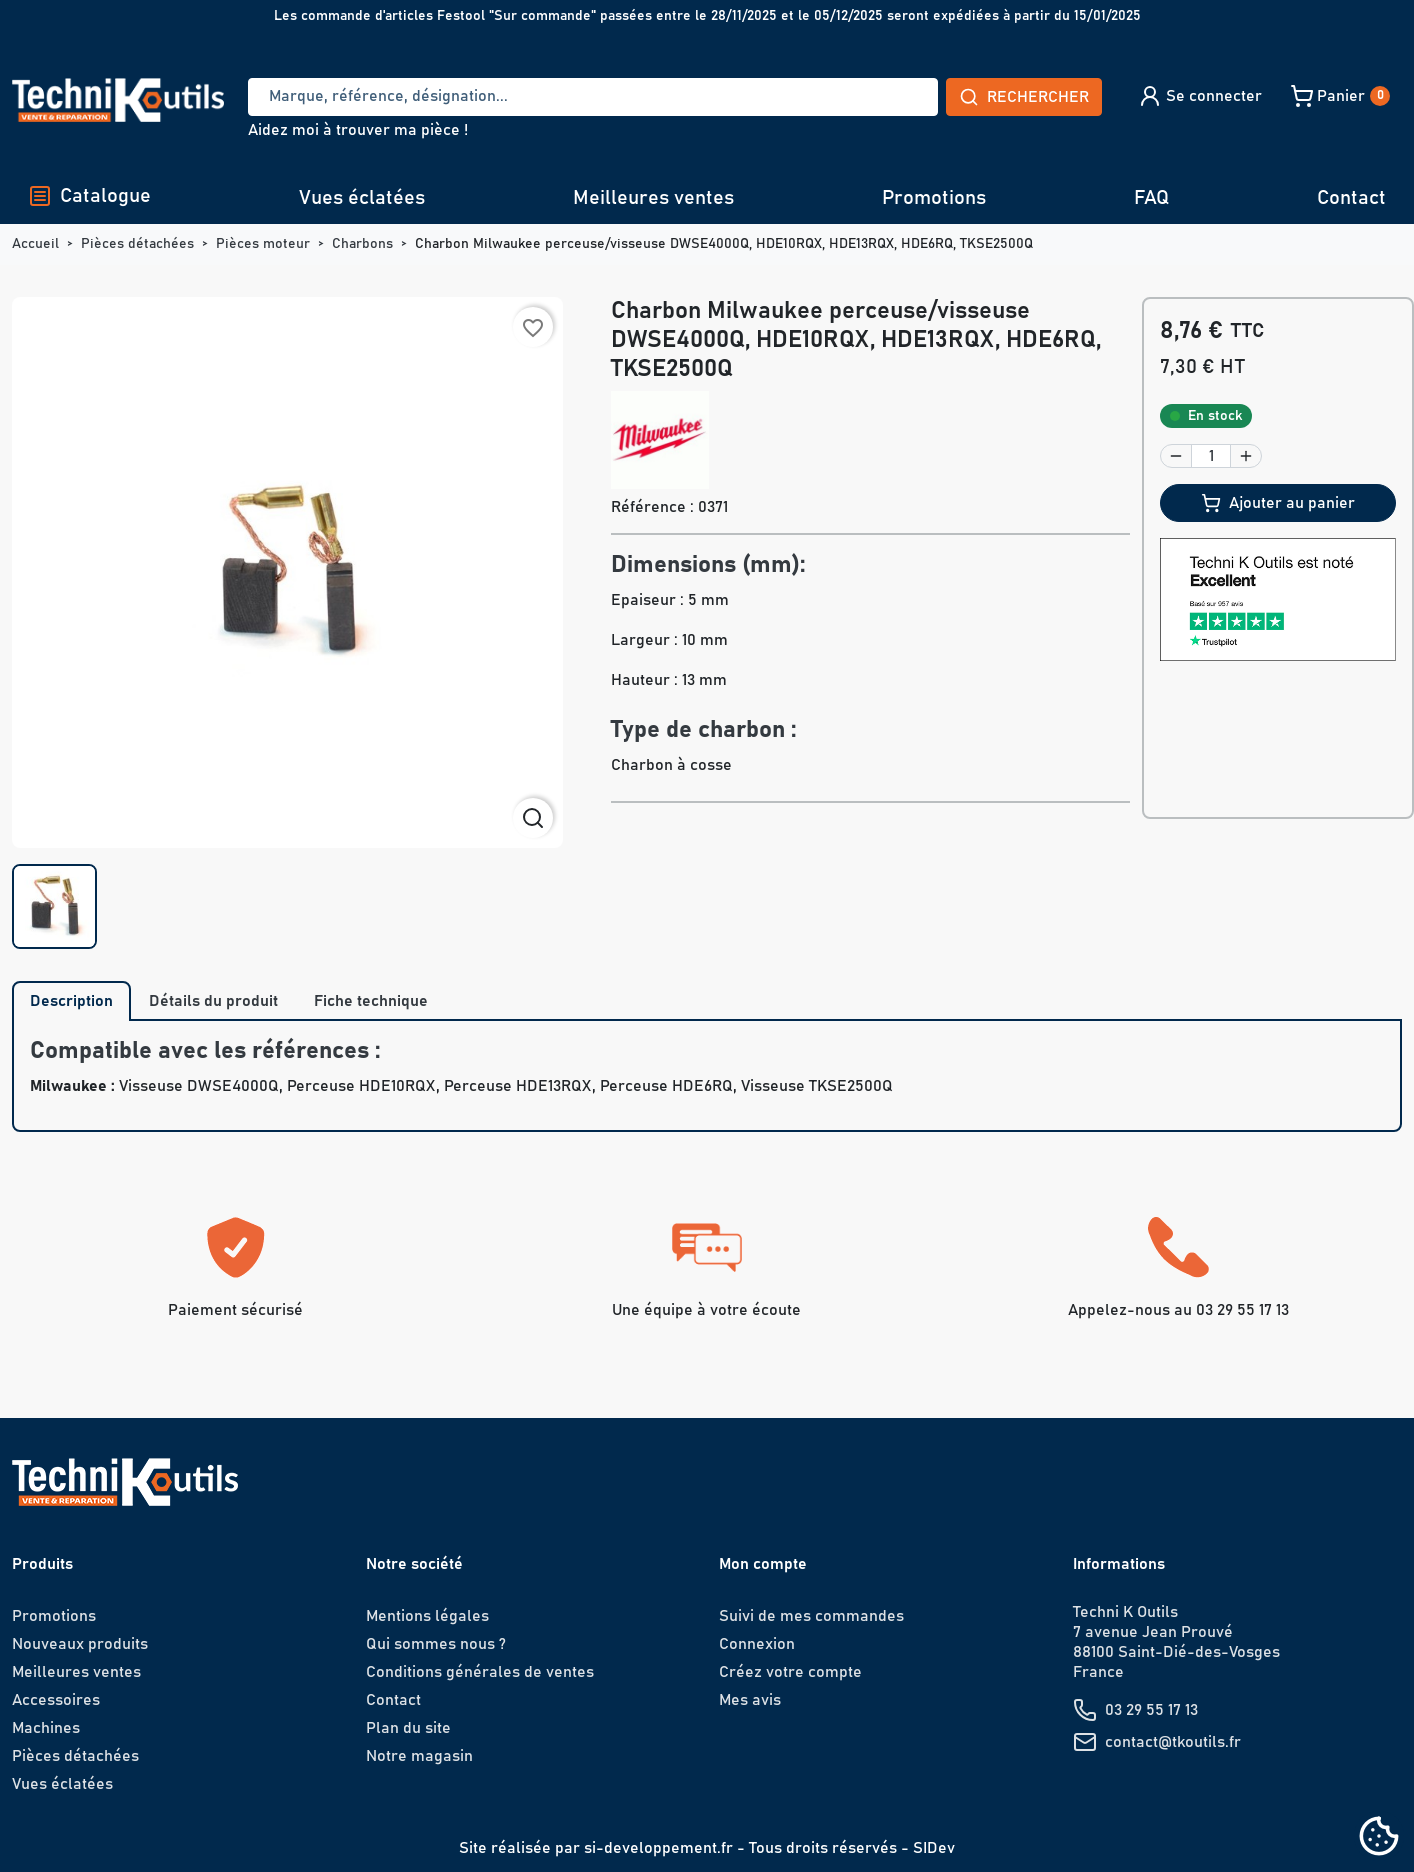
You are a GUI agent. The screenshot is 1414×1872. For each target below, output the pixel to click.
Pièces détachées (75, 1756)
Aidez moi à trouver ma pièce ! (358, 130)
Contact (1351, 198)
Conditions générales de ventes (480, 1672)
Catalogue (89, 196)
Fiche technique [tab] (371, 1001)
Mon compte (763, 1564)
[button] (1199, 96)
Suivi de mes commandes (811, 1616)
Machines (46, 1728)
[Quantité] (1211, 456)
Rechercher (1024, 97)
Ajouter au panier (1278, 503)
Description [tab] (71, 1001)
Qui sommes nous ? (436, 1644)
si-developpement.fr (658, 1848)
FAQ (1151, 198)
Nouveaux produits (80, 1644)
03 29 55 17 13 (1151, 1710)
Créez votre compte (790, 1672)
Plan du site (408, 1728)
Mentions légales (427, 1616)
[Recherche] (593, 97)
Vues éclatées (362, 198)
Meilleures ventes (653, 198)
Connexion (757, 1644)
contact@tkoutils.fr (1173, 1742)
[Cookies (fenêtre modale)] (1379, 1837)
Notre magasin (419, 1756)
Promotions (934, 198)
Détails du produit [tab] (213, 1001)
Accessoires (56, 1700)
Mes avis (750, 1700)
